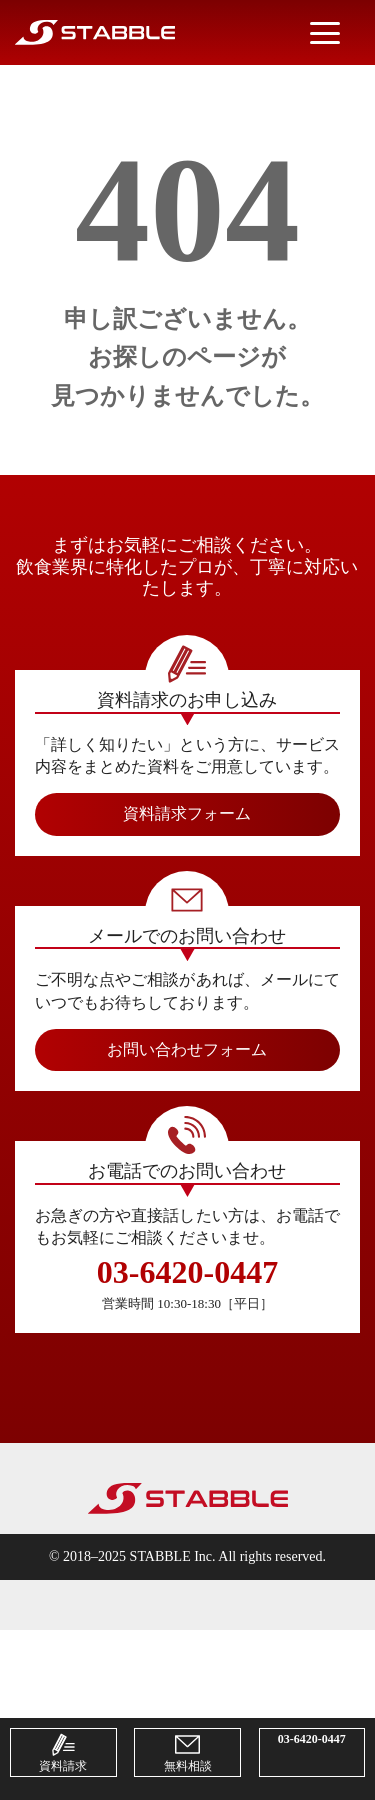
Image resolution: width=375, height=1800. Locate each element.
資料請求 (63, 1752)
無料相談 (188, 1752)
